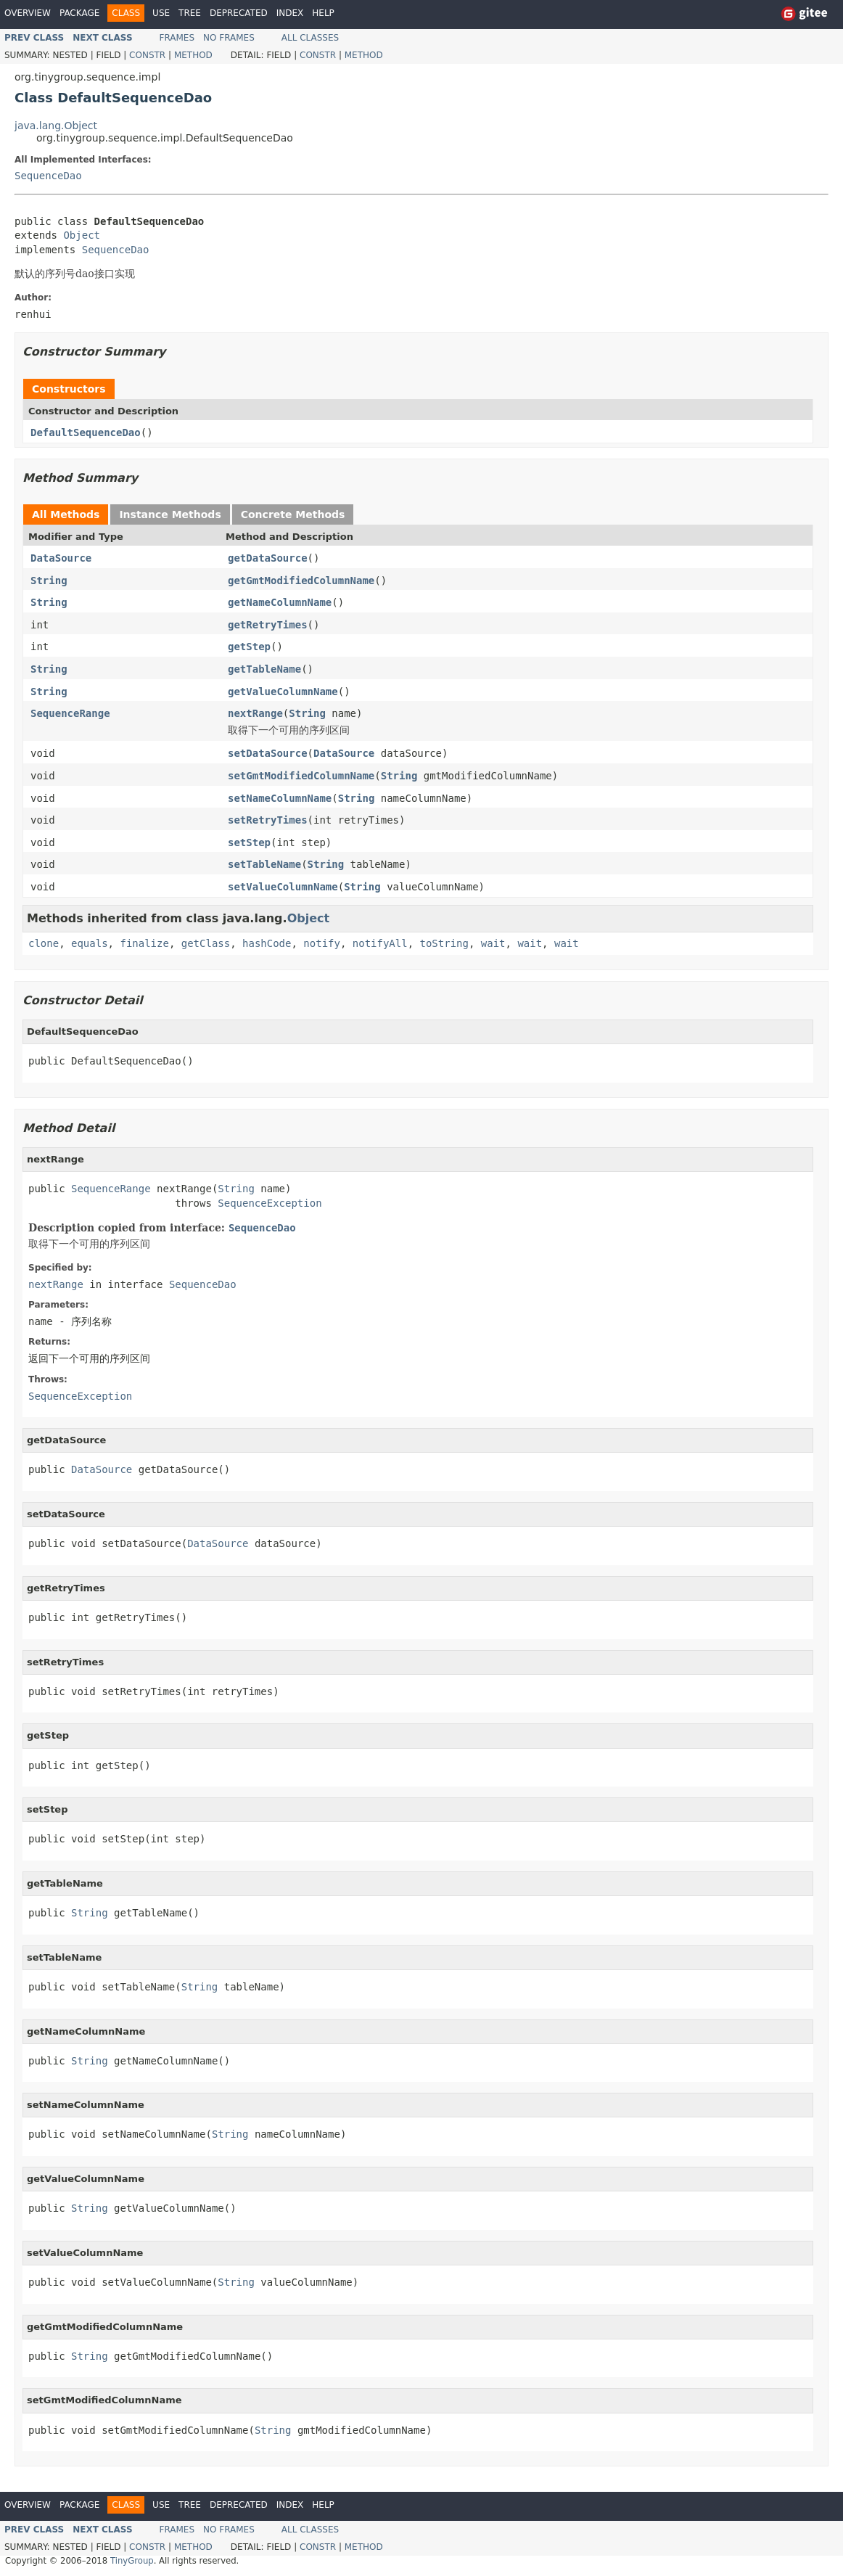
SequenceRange (70, 713)
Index (290, 13)
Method (193, 55)
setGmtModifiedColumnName (301, 776)
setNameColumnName (280, 798)
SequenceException (269, 1203)
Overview (27, 13)
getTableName (264, 669)
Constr (147, 55)
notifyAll (380, 943)
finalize (144, 943)
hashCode (266, 943)
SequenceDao (48, 175)
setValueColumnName (283, 887)
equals (89, 943)
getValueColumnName (283, 691)
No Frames (229, 38)
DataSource (60, 558)
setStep (249, 842)
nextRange (255, 713)
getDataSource (268, 558)
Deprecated (239, 13)
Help (323, 13)
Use (161, 13)
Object (81, 235)
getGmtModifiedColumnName (301, 580)
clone (43, 943)
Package (79, 13)
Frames (177, 38)
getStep (249, 646)
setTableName (264, 864)
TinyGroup (132, 2561)
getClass (205, 943)
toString (444, 943)
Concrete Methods (293, 514)
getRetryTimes (268, 625)
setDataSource (268, 753)
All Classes (310, 38)
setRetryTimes (268, 820)
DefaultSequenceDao (85, 432)
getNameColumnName (280, 602)
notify (321, 943)
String (48, 580)
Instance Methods (170, 514)
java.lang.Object (56, 125)
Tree (189, 13)
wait (493, 943)
